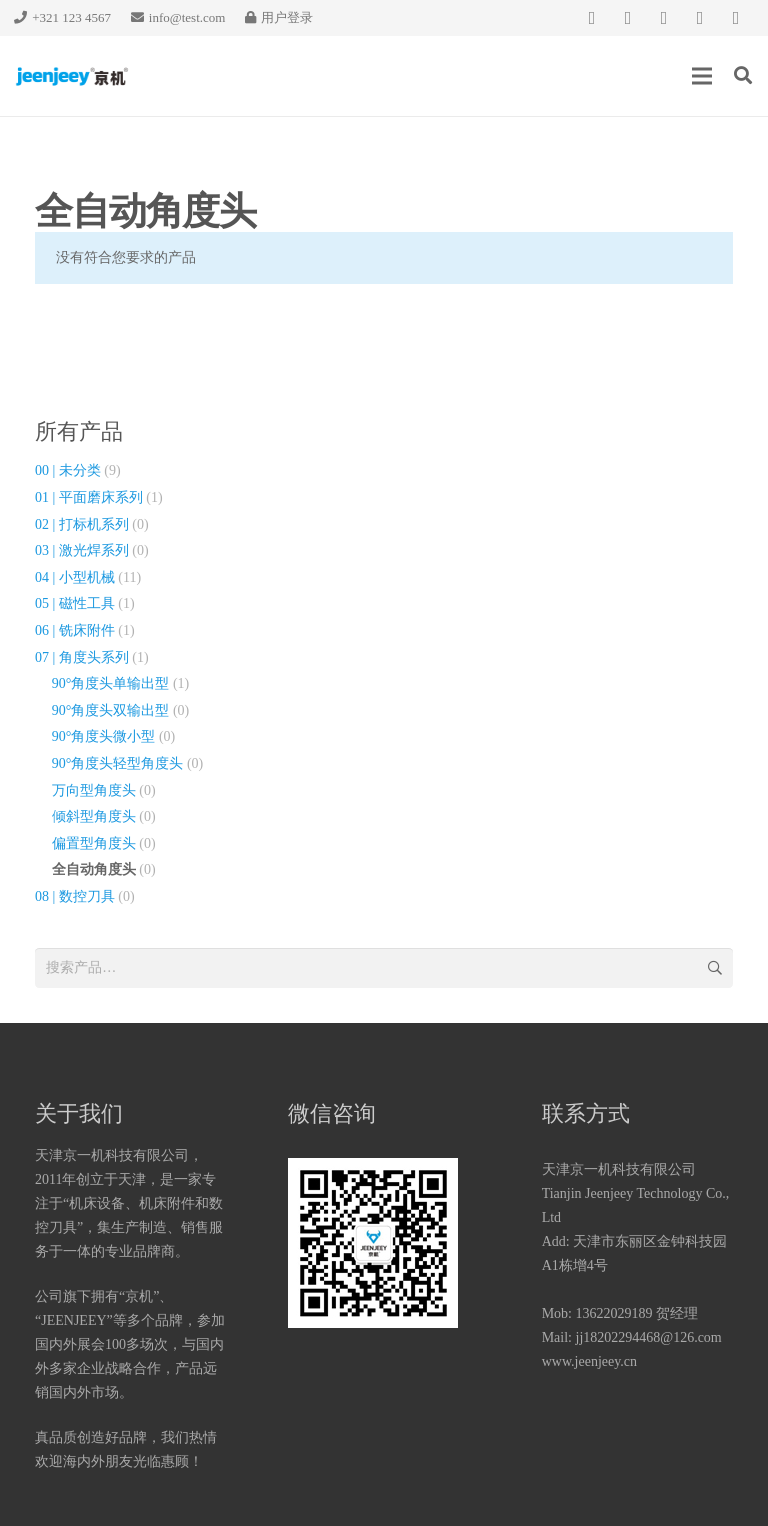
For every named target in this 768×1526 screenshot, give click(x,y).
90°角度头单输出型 (111, 683)
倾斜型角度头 (94, 816)
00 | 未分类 (68, 470)
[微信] (628, 18)
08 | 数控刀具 (75, 896)
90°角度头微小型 (104, 736)
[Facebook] (592, 18)
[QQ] (664, 18)
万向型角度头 (94, 790)
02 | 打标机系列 (82, 524)
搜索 (713, 967)
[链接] (72, 76)
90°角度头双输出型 (111, 710)
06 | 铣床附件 (75, 630)
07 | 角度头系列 (82, 657)
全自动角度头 (94, 869)
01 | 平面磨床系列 (89, 497)
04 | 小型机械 (75, 577)
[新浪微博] (736, 18)
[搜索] (743, 75)
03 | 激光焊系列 (82, 550)
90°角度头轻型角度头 (118, 763)
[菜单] (702, 76)
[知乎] (700, 18)
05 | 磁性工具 (75, 603)
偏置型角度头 (94, 843)
